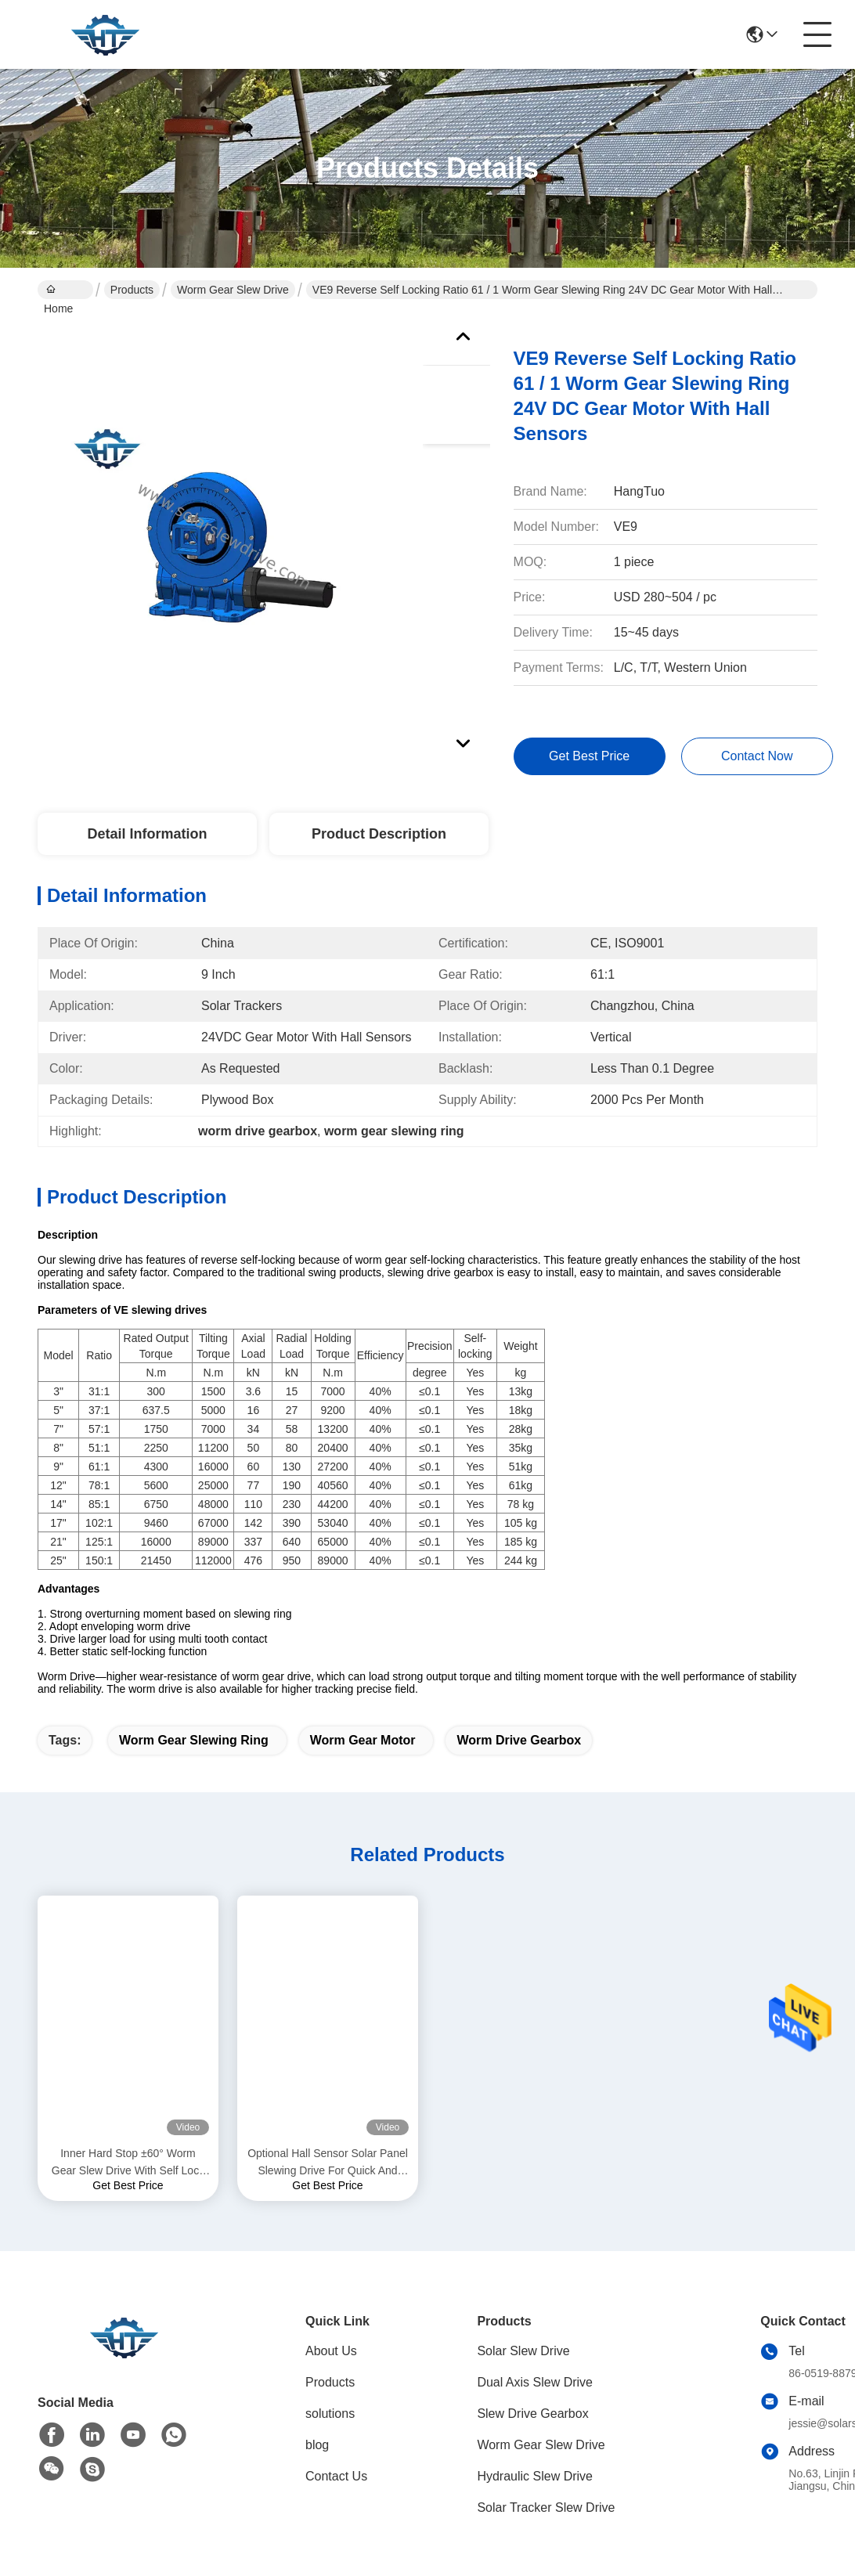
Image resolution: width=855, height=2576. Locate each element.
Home (58, 291)
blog (317, 2445)
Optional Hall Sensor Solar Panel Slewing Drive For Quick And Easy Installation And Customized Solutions (327, 2163)
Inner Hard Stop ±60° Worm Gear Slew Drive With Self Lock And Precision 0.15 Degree (128, 2163)
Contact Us (336, 2476)
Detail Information (147, 834)
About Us (331, 2351)
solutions (330, 2413)
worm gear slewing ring (194, 1740)
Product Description (379, 834)
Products (131, 289)
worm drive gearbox (518, 1740)
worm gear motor (363, 1740)
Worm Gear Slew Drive (233, 289)
